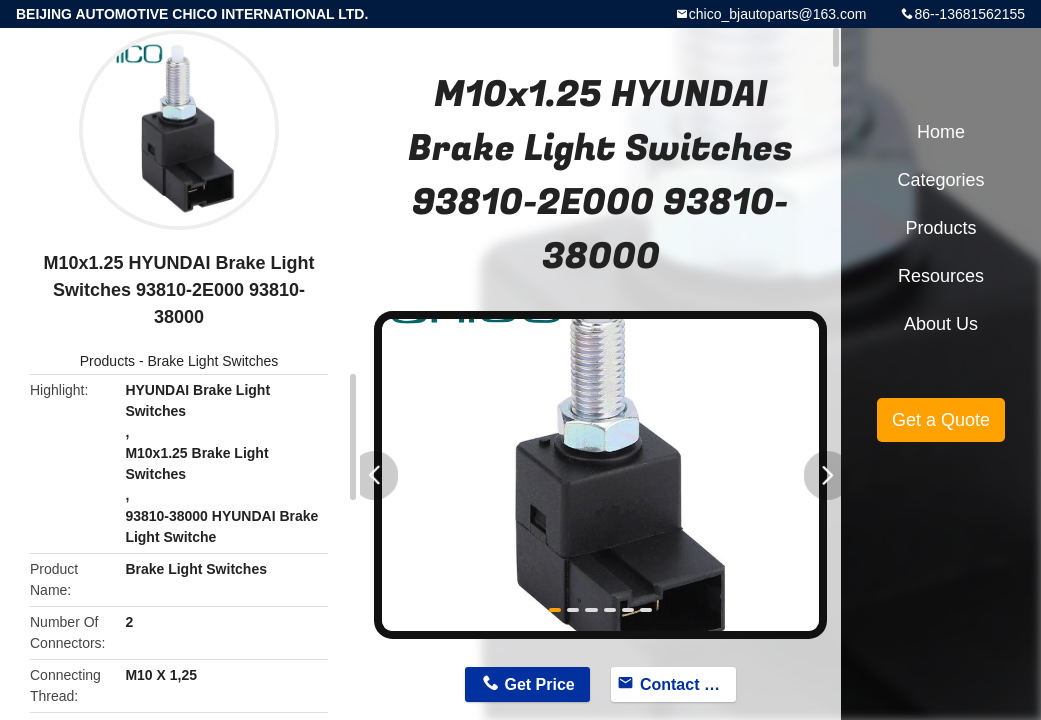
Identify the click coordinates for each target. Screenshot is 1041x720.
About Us (941, 324)
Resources (941, 276)
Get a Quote (941, 420)
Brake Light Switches (212, 361)
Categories (940, 180)
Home (941, 132)
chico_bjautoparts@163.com (778, 14)
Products (107, 361)
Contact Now (688, 684)
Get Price (540, 684)
